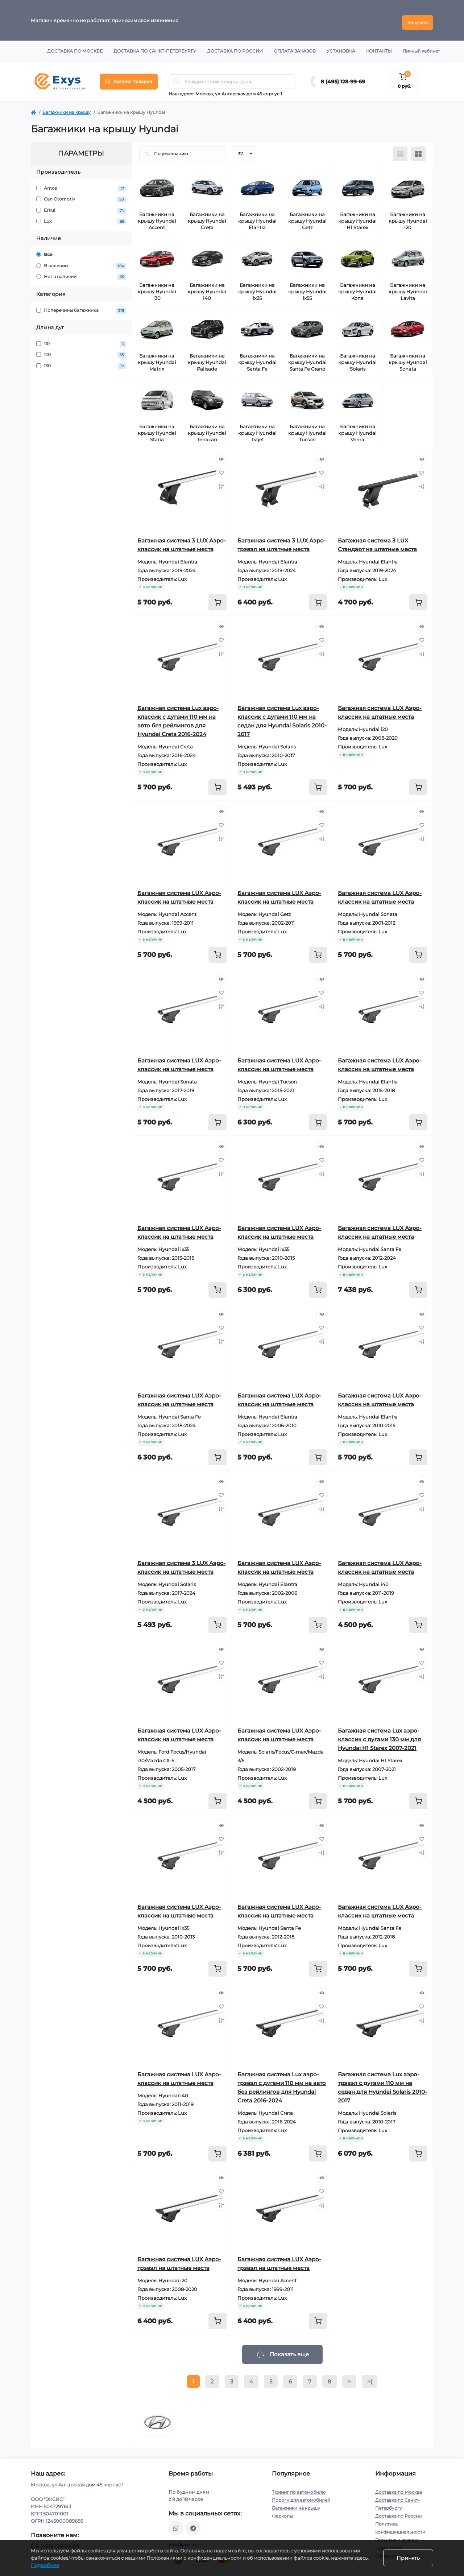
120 (81, 351)
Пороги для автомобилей (301, 2495)
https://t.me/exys (193, 2524)
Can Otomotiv (81, 195)
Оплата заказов (295, 46)
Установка (341, 46)
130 (81, 362)
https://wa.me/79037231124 (175, 2524)
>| (369, 2377)
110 (81, 340)
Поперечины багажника (81, 306)
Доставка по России (235, 46)
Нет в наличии (81, 272)
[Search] (177, 77)
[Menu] (129, 77)
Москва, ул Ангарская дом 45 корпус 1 (238, 89)
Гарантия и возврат (397, 2535)
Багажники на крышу (66, 108)
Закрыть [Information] (417, 18)
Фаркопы (282, 2511)
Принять (408, 2558)
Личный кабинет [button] (421, 46)
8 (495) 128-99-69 (343, 77)
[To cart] (217, 598)
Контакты (379, 46)
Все (44, 250)
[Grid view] (418, 149)
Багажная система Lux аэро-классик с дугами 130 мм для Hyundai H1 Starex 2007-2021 (379, 1735)
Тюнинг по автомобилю (299, 2487)
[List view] (400, 149)
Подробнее (45, 2565)
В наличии (81, 262)
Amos (81, 184)
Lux (81, 217)
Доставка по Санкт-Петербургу (154, 46)
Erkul (81, 206)
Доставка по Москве (75, 46)
